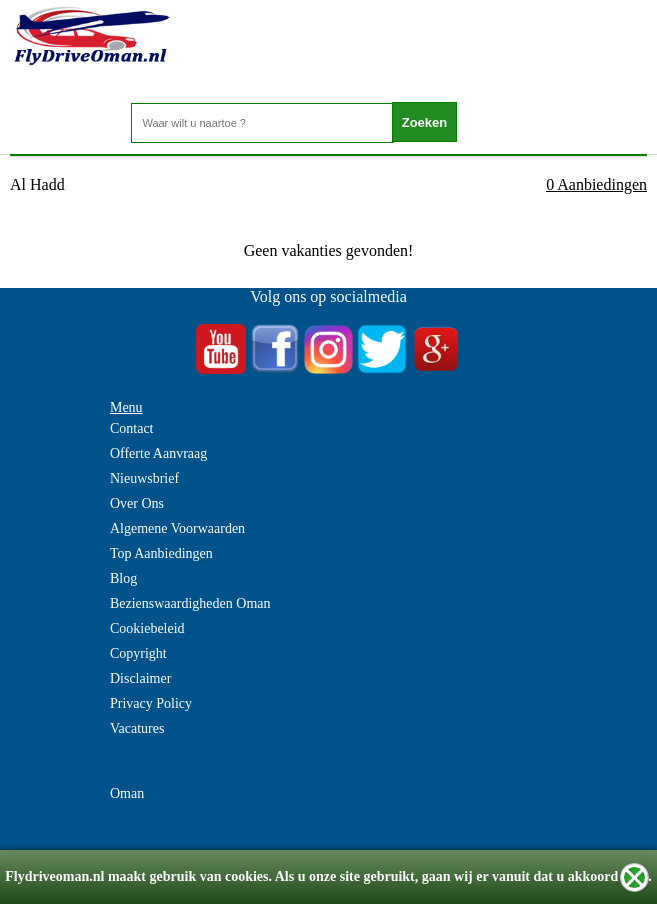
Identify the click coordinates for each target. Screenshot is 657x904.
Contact (132, 428)
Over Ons (137, 503)
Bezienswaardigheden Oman (190, 603)
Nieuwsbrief (144, 478)
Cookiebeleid (147, 628)
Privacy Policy (151, 703)
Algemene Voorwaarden (177, 528)
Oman (127, 793)
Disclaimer (140, 678)
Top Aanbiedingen (161, 553)
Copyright (138, 653)
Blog (123, 578)
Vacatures (137, 728)
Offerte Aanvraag (158, 453)
